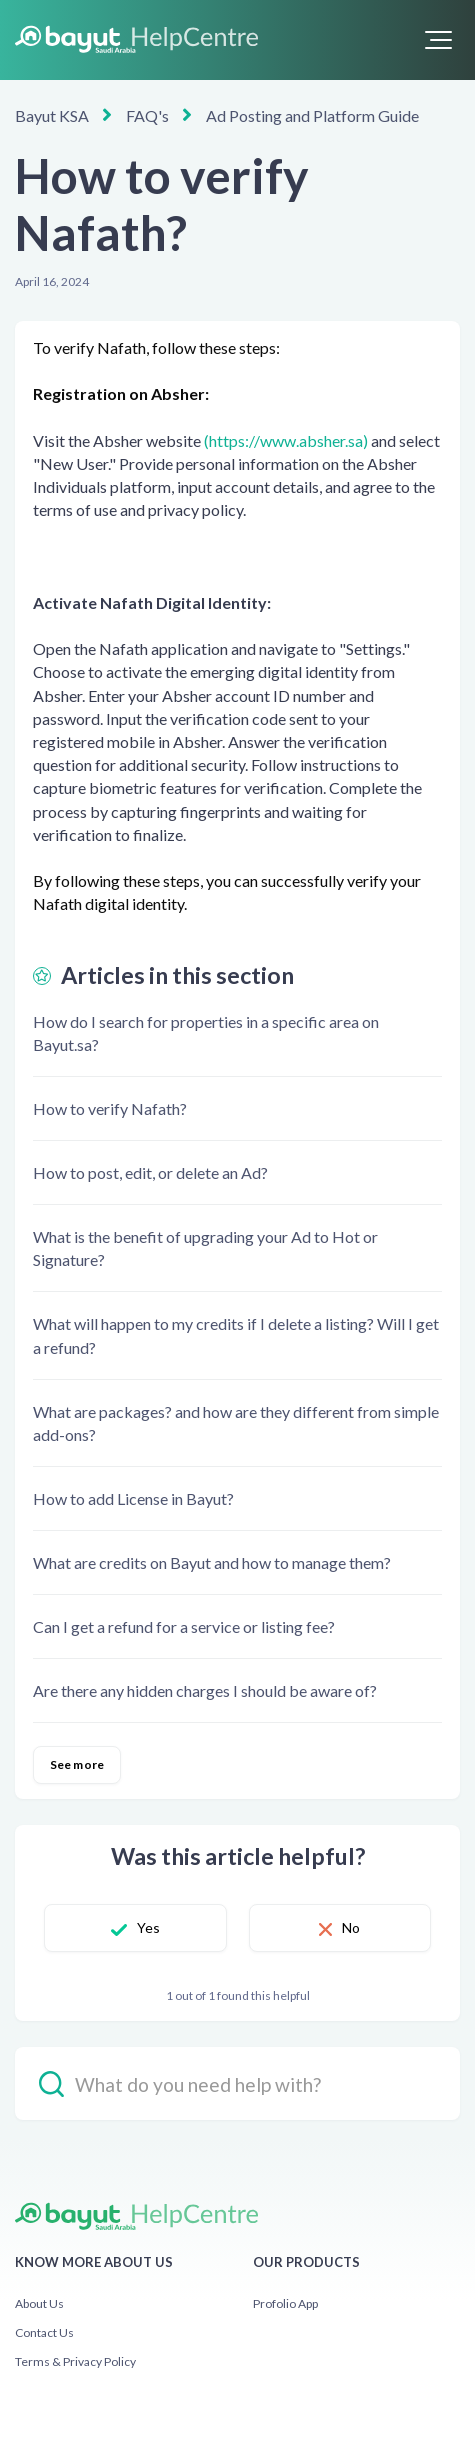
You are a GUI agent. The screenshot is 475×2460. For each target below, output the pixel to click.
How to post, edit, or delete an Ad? (150, 1172)
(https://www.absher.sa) (286, 440)
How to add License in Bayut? (133, 1498)
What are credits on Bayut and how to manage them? (212, 1562)
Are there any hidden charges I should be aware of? (205, 1690)
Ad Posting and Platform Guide (312, 115)
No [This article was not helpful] (351, 1927)
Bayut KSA (52, 115)
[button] (438, 40)
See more (77, 1764)
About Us (39, 2303)
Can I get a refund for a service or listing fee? (184, 1626)
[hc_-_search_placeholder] (237, 2083)
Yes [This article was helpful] (148, 1927)
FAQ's (147, 115)
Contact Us (44, 2332)
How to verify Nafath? (110, 1108)
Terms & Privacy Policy (75, 2361)
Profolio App (285, 2303)
